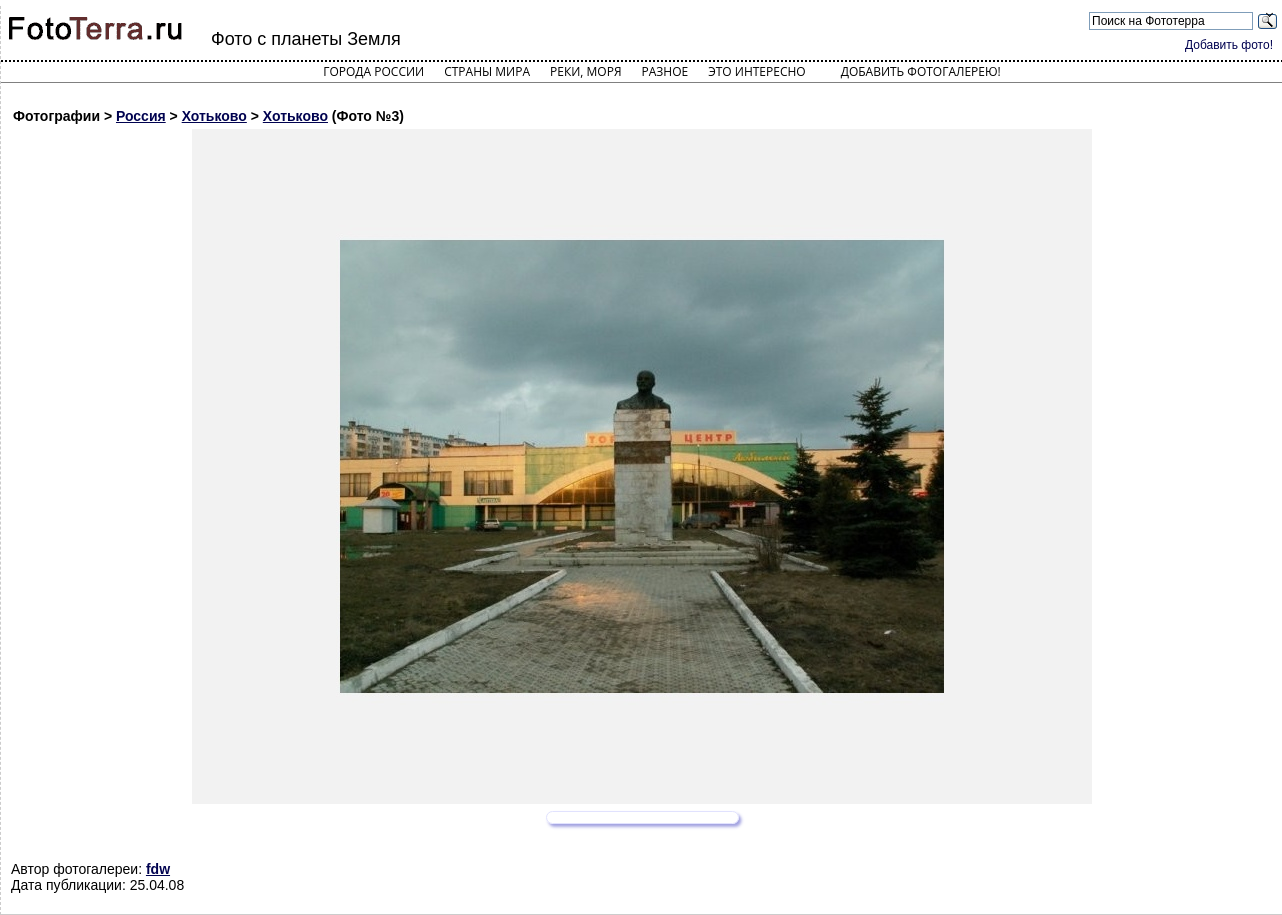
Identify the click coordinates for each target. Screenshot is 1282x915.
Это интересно (757, 71)
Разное (665, 71)
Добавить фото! (1229, 45)
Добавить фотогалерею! (921, 71)
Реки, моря (585, 71)
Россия (141, 116)
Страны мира (487, 71)
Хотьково (214, 116)
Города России (373, 71)
